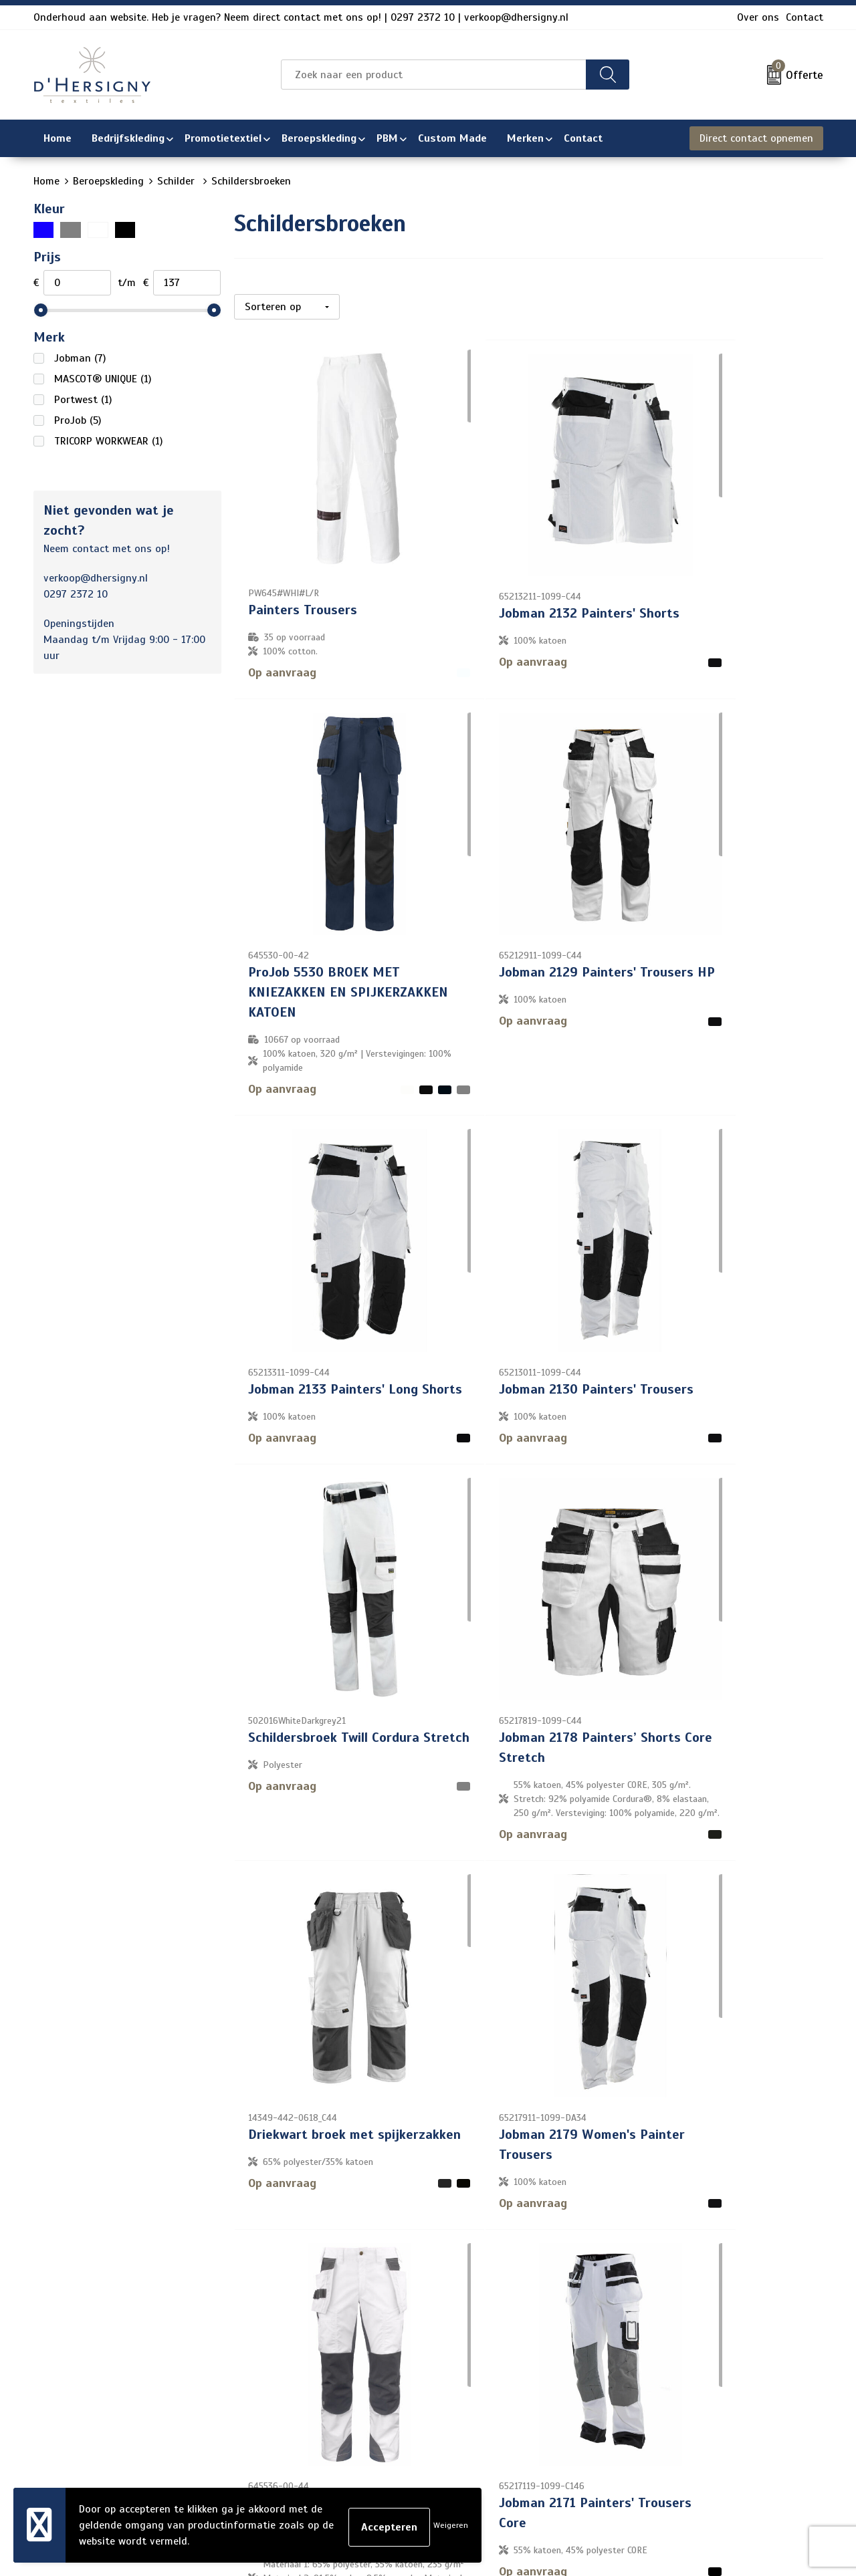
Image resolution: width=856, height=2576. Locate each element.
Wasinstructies (370, 2465)
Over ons (758, 17)
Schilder (177, 181)
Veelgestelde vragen (382, 2380)
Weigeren (450, 2525)
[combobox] (433, 74)
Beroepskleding (108, 181)
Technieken (360, 2444)
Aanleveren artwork (380, 2423)
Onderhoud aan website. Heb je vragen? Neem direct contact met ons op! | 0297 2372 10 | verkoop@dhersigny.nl (300, 17)
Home (46, 181)
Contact (804, 17)
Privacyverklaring (675, 2380)
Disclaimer (659, 2401)
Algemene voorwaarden (690, 2337)
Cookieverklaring (673, 2358)
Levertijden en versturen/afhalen (413, 2401)
